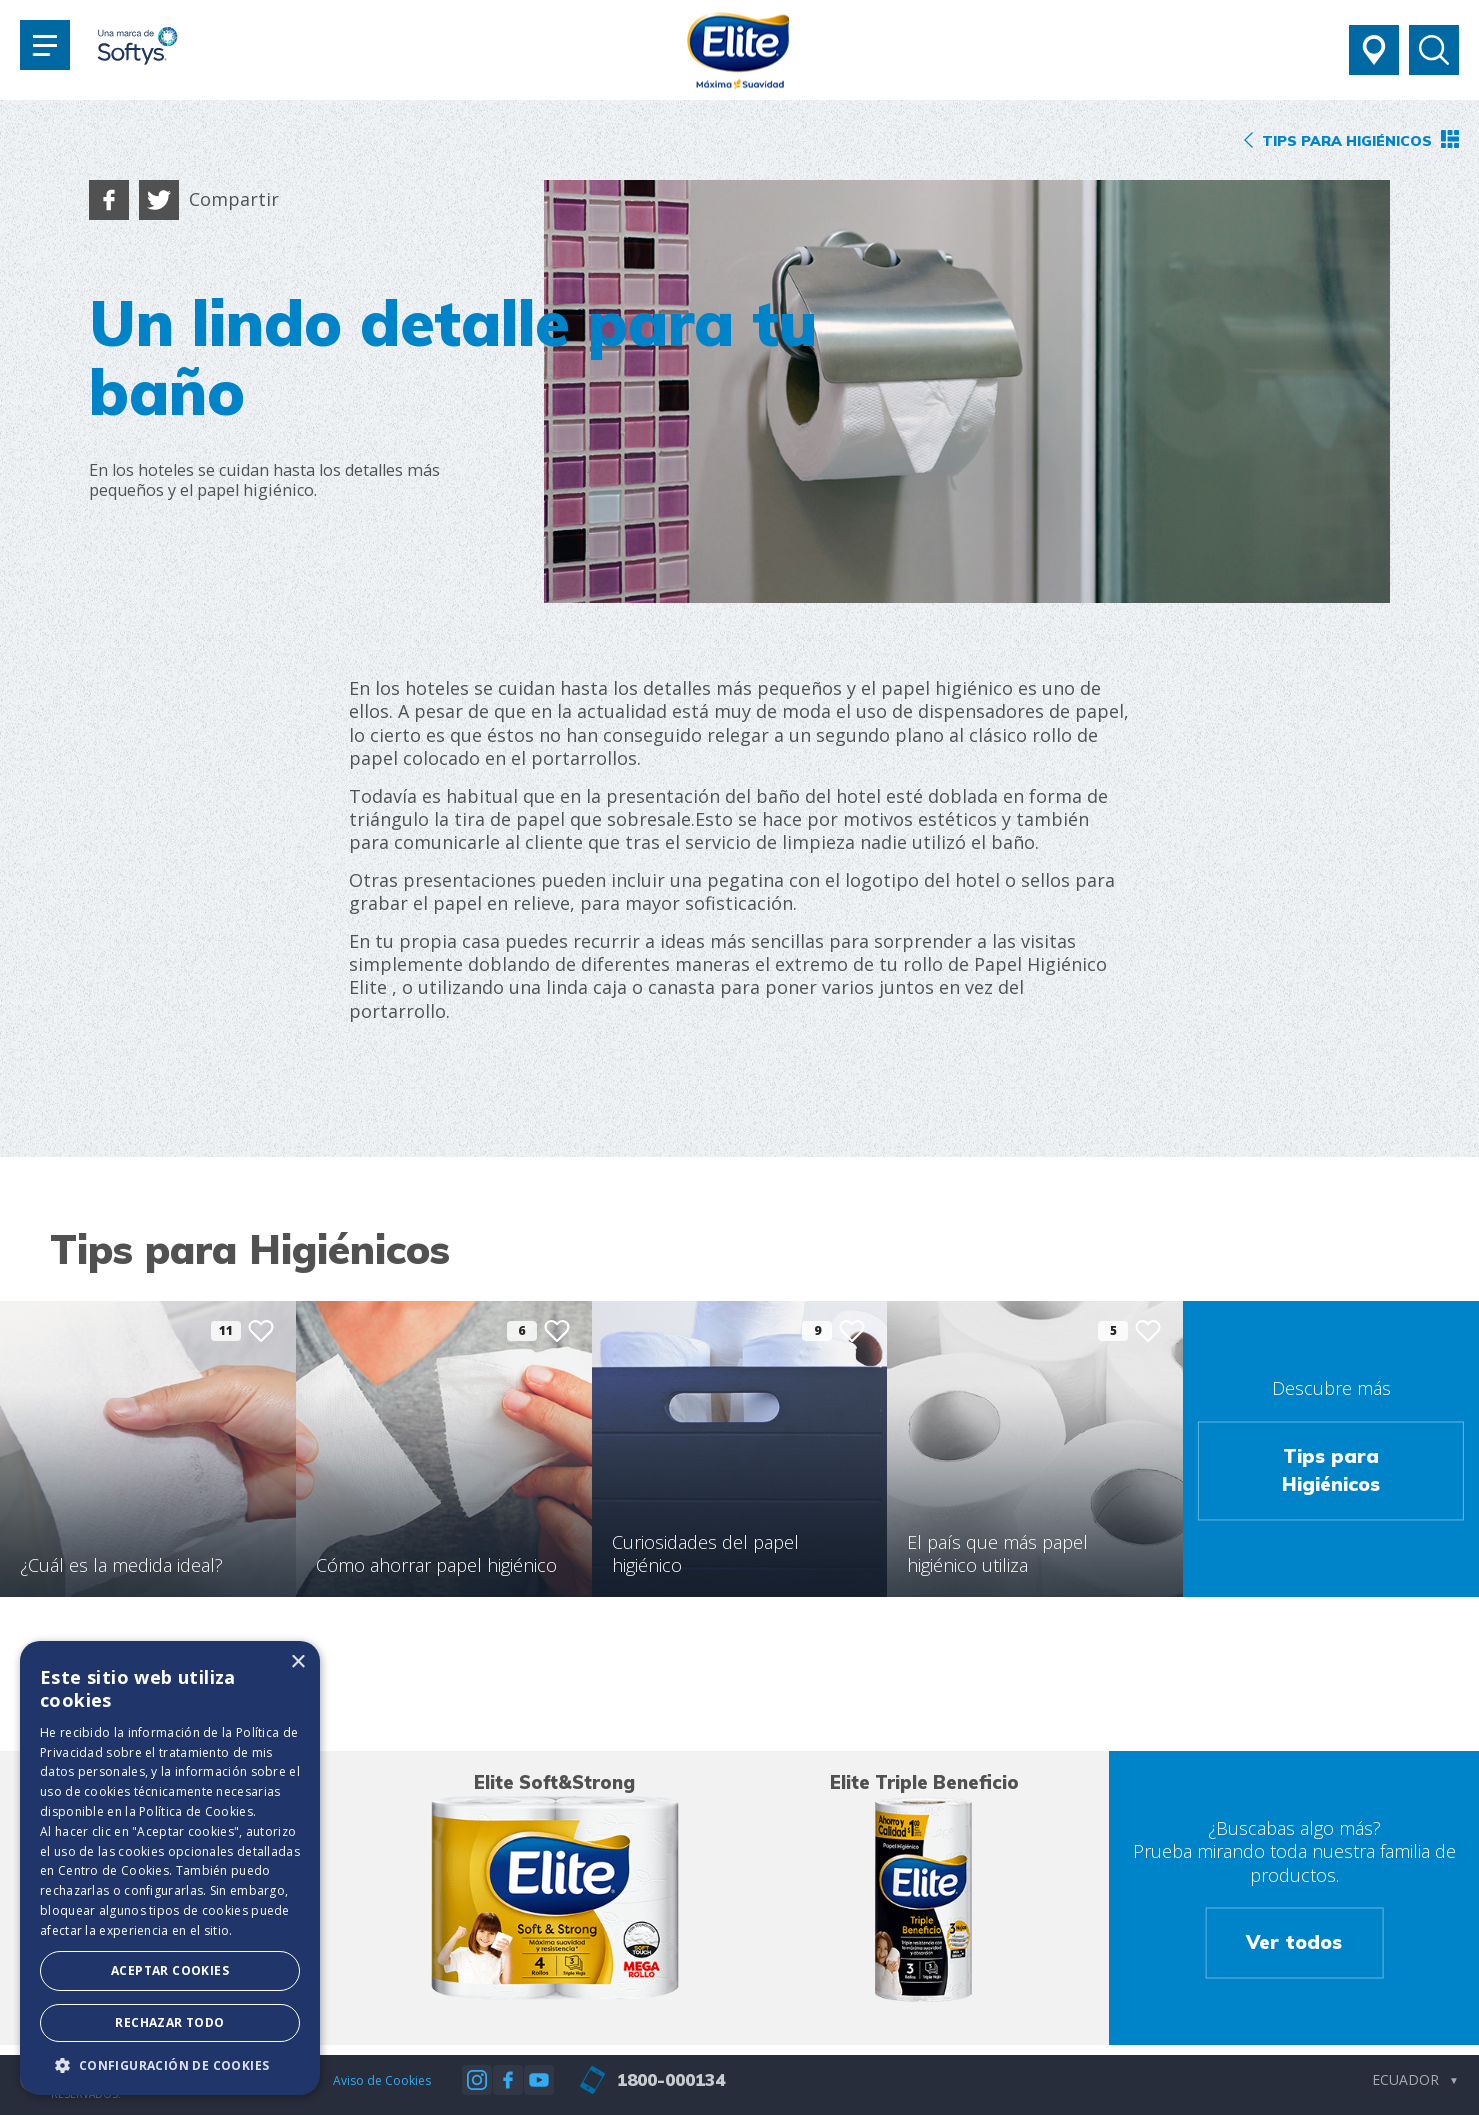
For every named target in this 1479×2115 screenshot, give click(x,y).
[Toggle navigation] (45, 45)
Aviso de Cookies (382, 2080)
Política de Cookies (196, 1811)
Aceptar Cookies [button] (170, 1970)
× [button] (297, 1662)
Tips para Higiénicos (1331, 1470)
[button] (170, 2065)
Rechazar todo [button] (169, 2022)
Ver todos (1294, 1943)
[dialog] (170, 1868)
